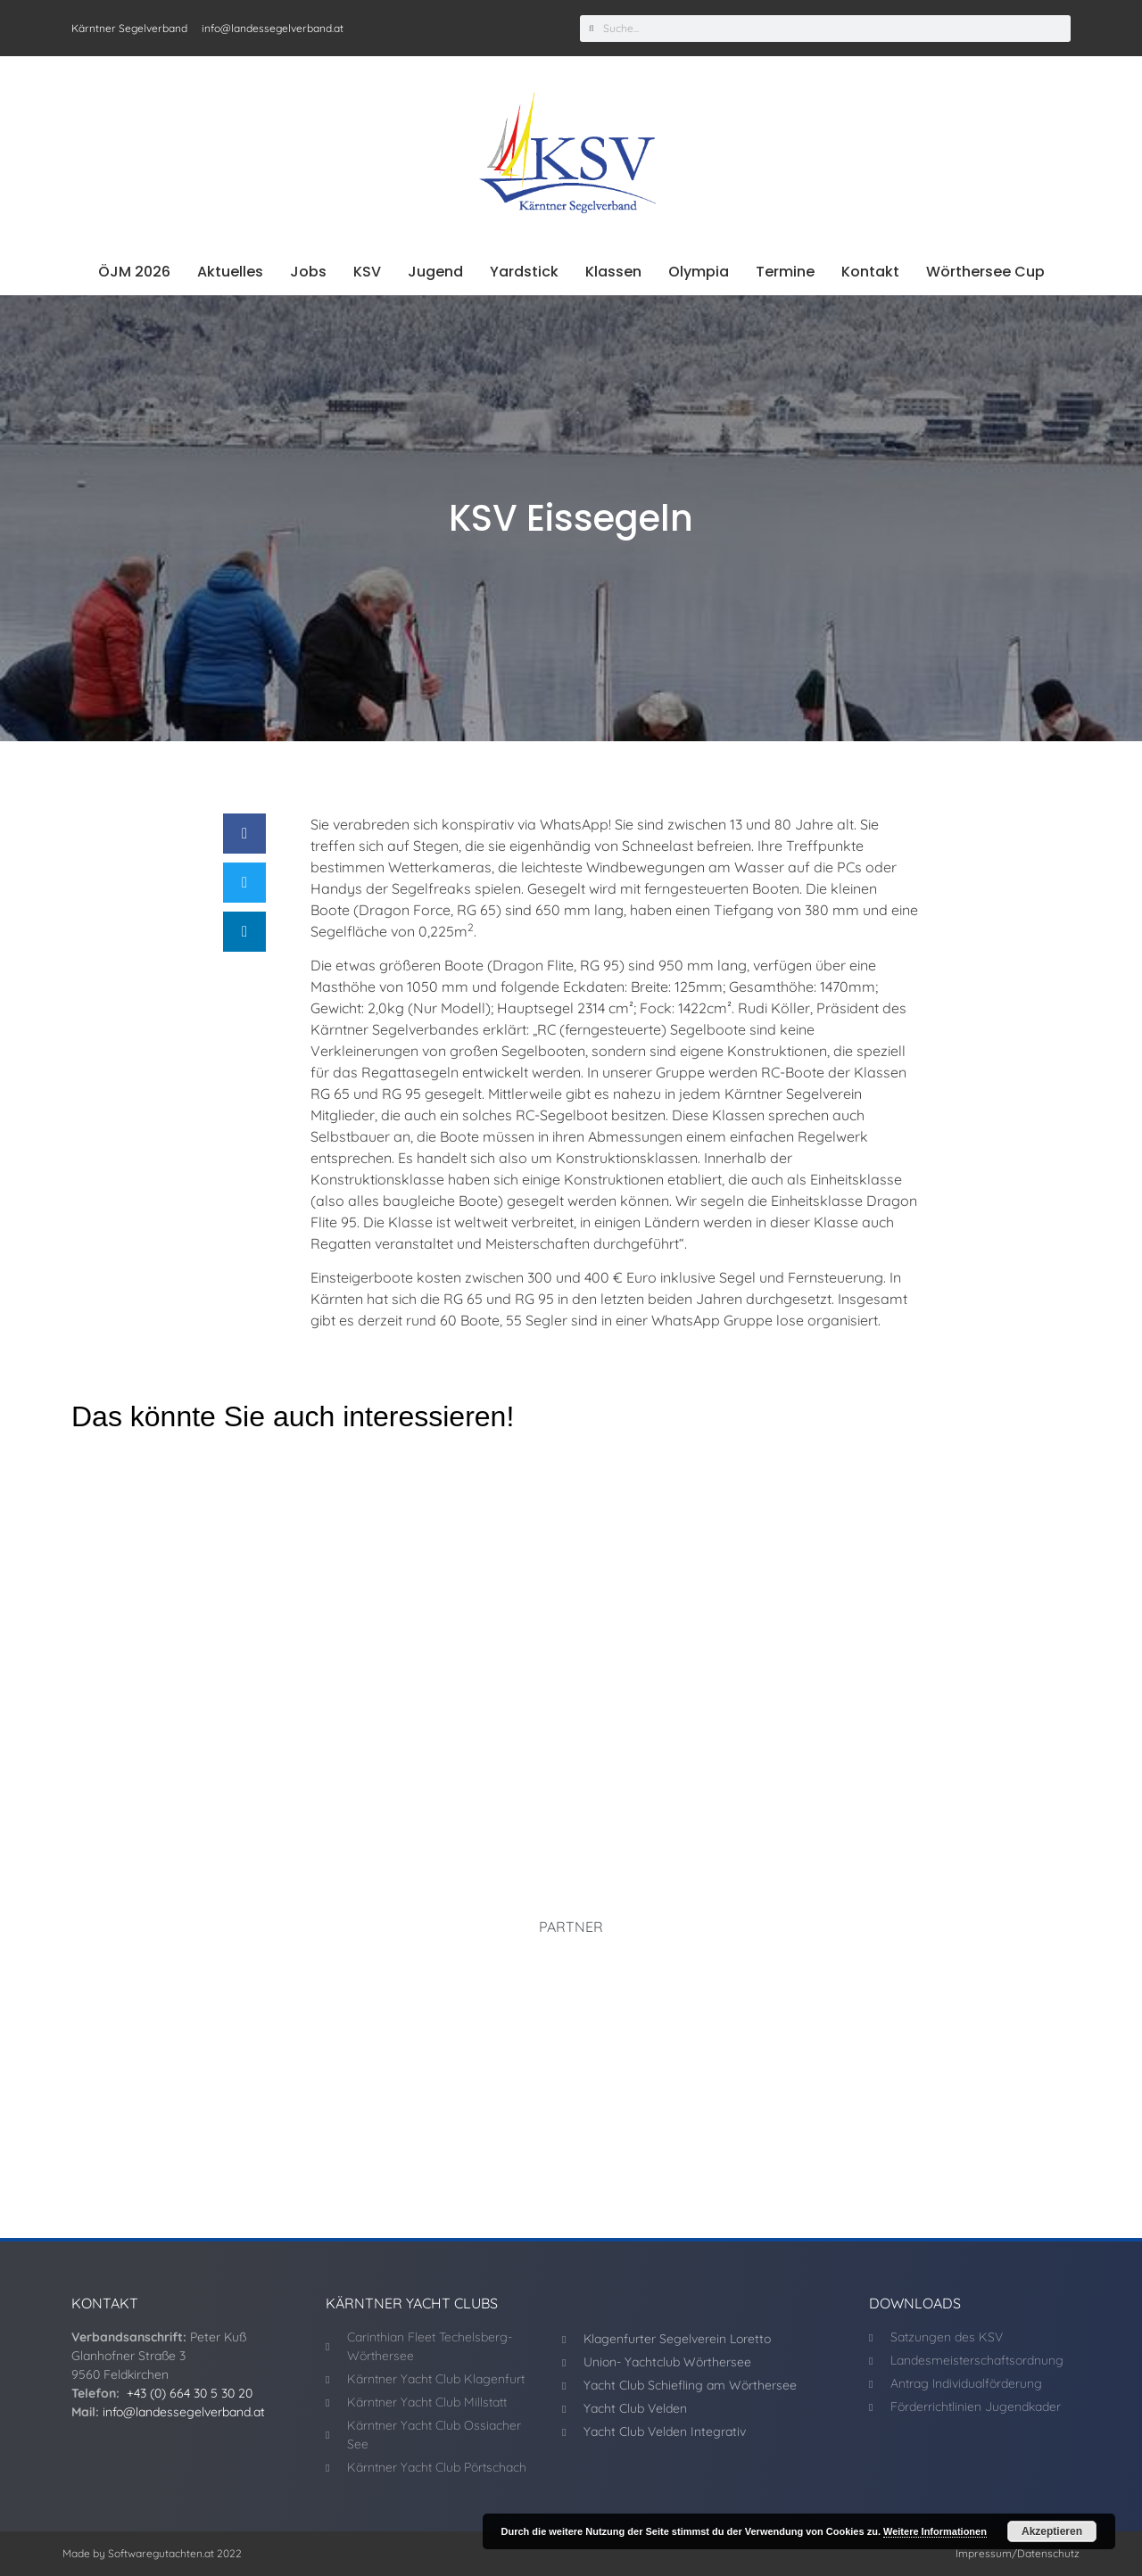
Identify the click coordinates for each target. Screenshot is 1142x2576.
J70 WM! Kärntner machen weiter (522, 1755)
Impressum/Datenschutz (1018, 2553)
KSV (367, 271)
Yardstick (524, 271)
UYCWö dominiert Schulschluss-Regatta (887, 1755)
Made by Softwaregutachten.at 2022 (152, 2553)
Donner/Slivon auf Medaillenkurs (181, 1755)
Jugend (435, 271)
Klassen (613, 271)
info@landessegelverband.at (184, 2412)
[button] (244, 833)
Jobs (308, 271)
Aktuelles (230, 271)
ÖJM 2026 (134, 271)
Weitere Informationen (935, 2531)
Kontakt (870, 271)
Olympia (698, 271)
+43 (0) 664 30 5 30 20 (189, 2393)
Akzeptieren (1052, 2531)
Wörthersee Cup (985, 271)
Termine (785, 271)
